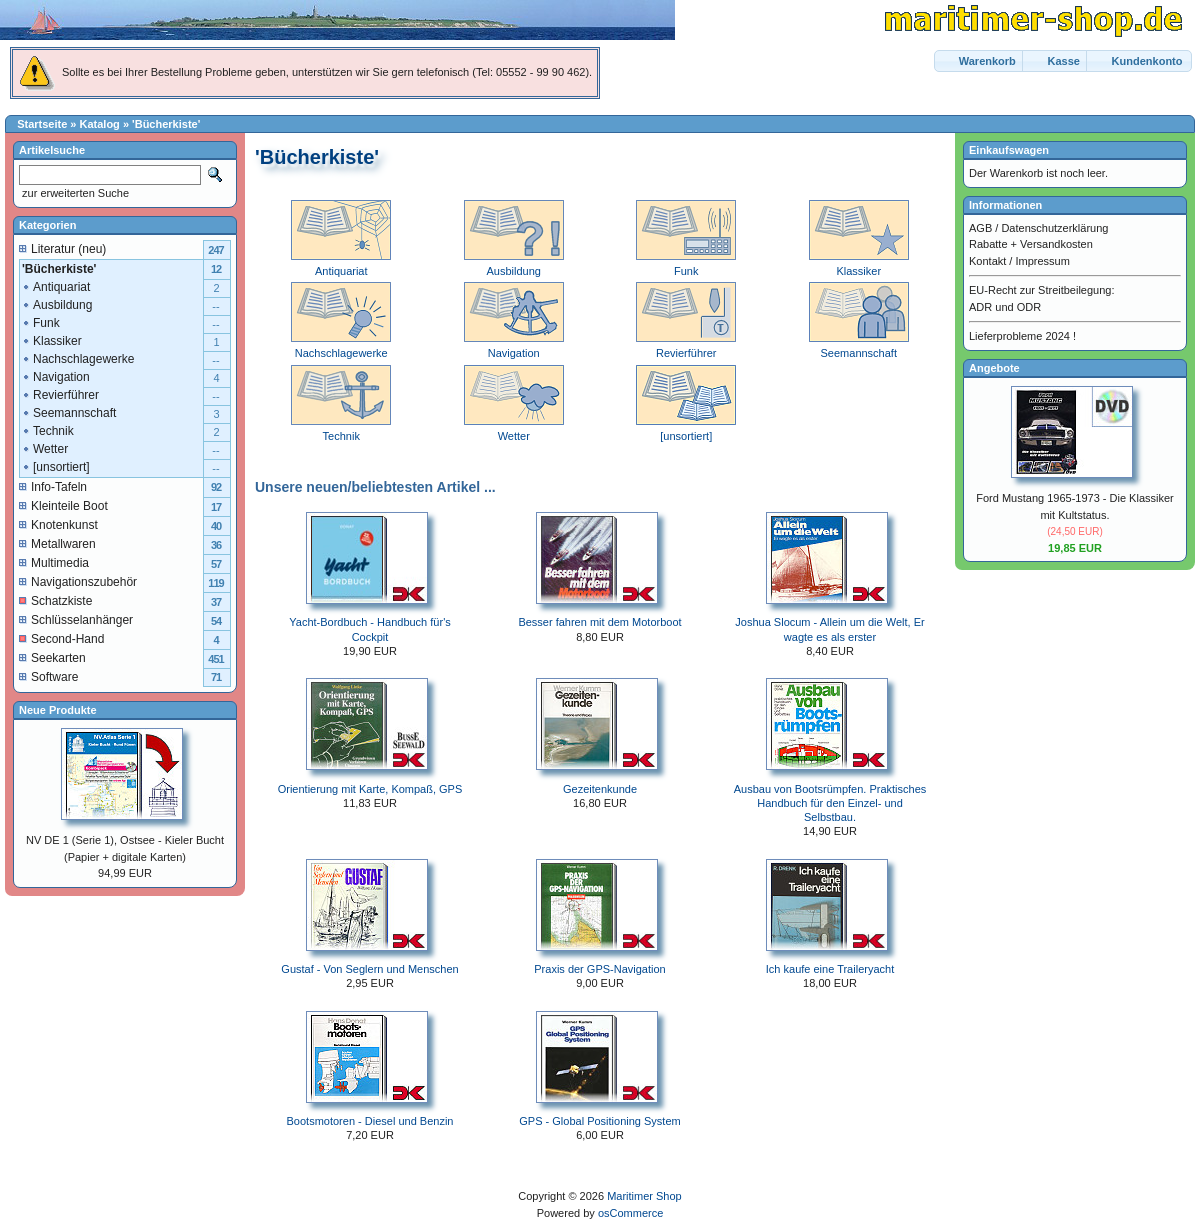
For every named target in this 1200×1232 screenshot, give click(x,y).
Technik (47, 431)
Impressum (1042, 261)
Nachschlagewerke (77, 359)
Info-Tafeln (53, 487)
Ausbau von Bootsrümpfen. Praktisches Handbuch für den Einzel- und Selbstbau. (830, 803)
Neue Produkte (58, 710)
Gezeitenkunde (600, 789)
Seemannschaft (68, 413)
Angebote (994, 368)
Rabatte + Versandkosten (1031, 244)
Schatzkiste (55, 601)
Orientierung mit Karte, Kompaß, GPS (370, 789)
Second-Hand (61, 639)
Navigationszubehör (78, 582)
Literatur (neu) (62, 249)
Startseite (42, 124)
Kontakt (987, 261)
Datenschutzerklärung (1054, 228)
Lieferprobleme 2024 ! (1022, 336)
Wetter (44, 449)
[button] (980, 61)
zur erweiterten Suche (74, 193)
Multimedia (54, 563)
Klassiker (51, 341)
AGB (980, 228)
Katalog (100, 124)
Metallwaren (57, 544)
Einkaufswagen (1009, 150)
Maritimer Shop (644, 1196)
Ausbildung (56, 305)
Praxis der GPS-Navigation (599, 969)
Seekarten (52, 658)
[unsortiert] (55, 467)
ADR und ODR (1005, 307)
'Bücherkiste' (166, 124)
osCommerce (630, 1213)
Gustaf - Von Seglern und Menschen (369, 969)
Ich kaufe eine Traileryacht (830, 969)
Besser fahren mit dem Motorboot (599, 622)
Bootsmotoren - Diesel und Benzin (370, 1121)
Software (48, 677)
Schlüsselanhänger (76, 620)
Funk (40, 323)
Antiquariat (55, 287)
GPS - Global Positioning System (599, 1121)
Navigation (55, 377)
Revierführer (60, 395)
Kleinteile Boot (63, 506)
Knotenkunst (58, 525)
